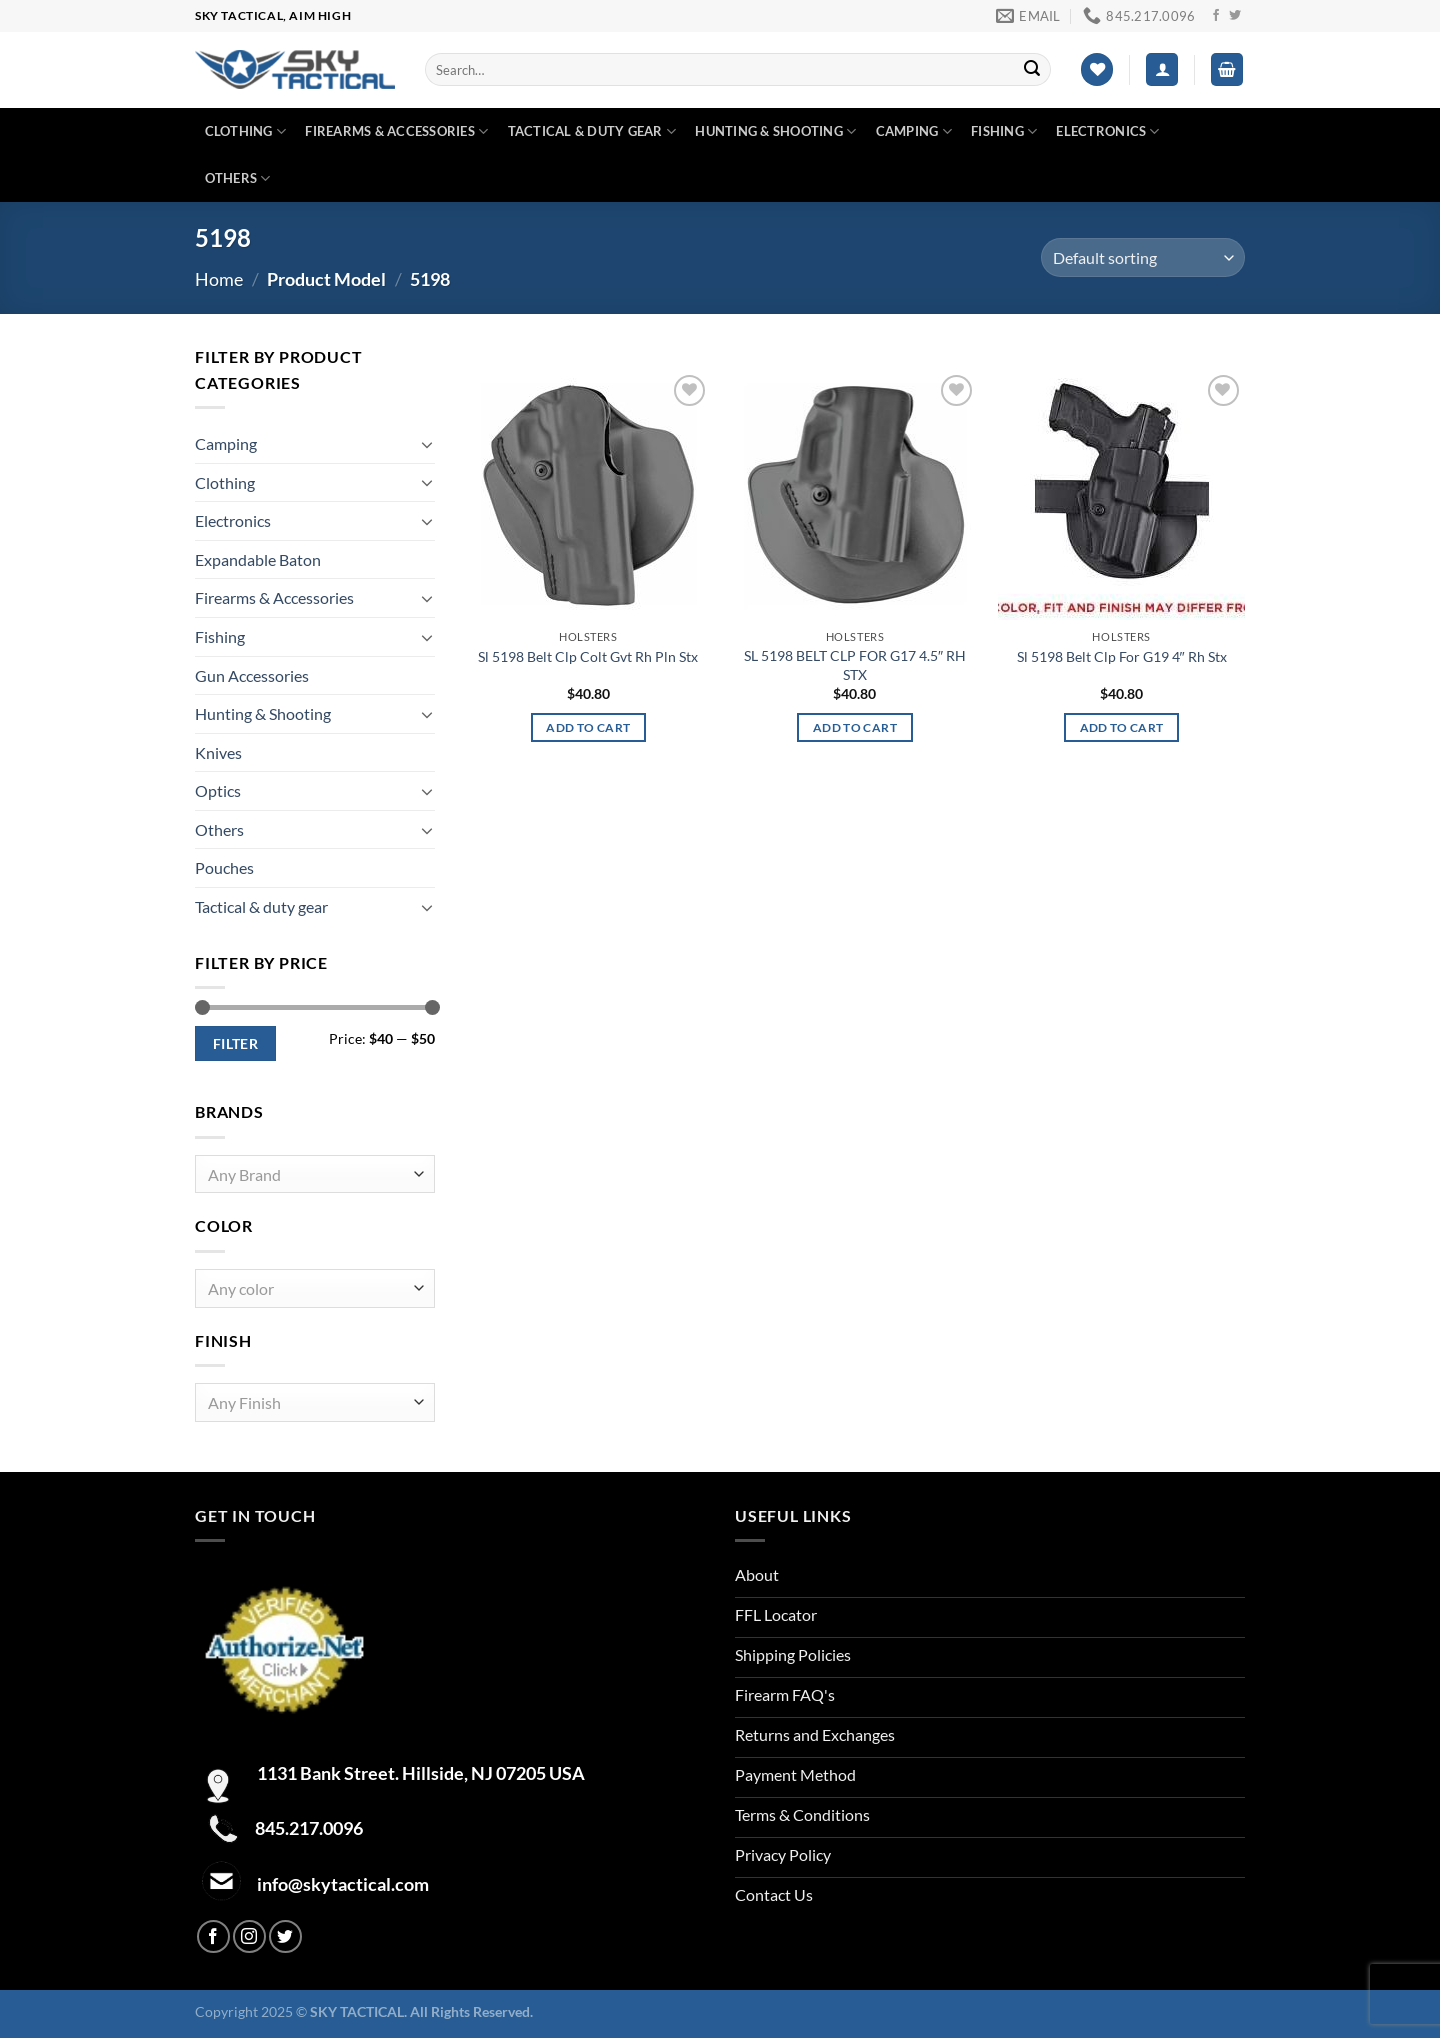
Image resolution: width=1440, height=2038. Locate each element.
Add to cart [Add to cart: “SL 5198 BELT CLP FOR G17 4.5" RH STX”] (855, 727)
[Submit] (1032, 70)
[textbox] (310, 1175)
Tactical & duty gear (592, 131)
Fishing (1004, 131)
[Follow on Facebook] (1216, 16)
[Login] (1162, 69)
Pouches (224, 867)
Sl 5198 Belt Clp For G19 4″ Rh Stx (1122, 656)
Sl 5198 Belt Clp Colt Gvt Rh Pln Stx (588, 656)
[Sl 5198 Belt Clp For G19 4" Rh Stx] (1121, 495)
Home (219, 279)
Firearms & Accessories (396, 131)
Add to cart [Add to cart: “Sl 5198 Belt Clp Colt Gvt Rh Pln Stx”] (588, 727)
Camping (914, 131)
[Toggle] (427, 444)
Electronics (1107, 131)
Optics (218, 790)
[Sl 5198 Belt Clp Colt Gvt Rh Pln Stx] (588, 495)
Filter (236, 1043)
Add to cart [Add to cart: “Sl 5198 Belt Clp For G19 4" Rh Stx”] (1122, 727)
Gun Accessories (252, 675)
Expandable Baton (258, 559)
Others (238, 178)
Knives (218, 752)
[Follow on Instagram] (249, 1936)
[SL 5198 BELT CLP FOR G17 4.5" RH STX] (854, 495)
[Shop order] (1143, 257)
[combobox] (315, 1174)
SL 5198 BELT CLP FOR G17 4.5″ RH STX (855, 665)
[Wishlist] (1097, 69)
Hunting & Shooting (775, 131)
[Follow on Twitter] (1235, 16)
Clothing (246, 131)
